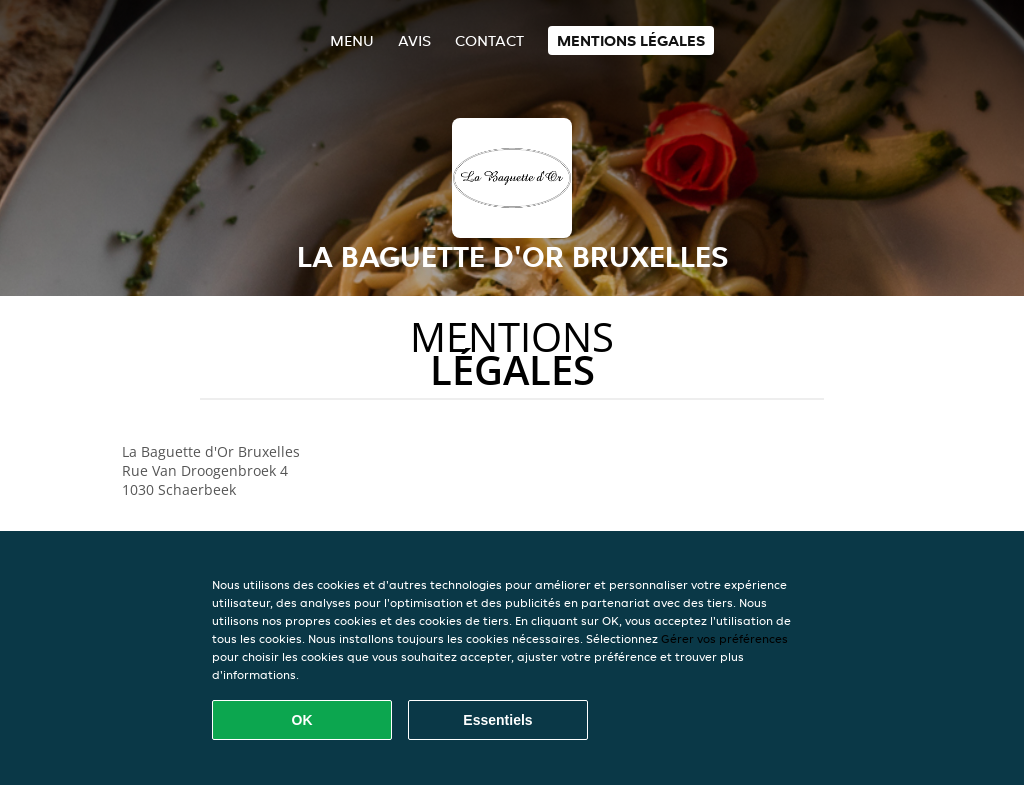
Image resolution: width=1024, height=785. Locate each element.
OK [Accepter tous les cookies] (302, 720)
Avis (414, 40)
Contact (489, 40)
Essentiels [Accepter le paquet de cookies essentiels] (497, 720)
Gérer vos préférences (724, 638)
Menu (352, 40)
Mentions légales (631, 40)
